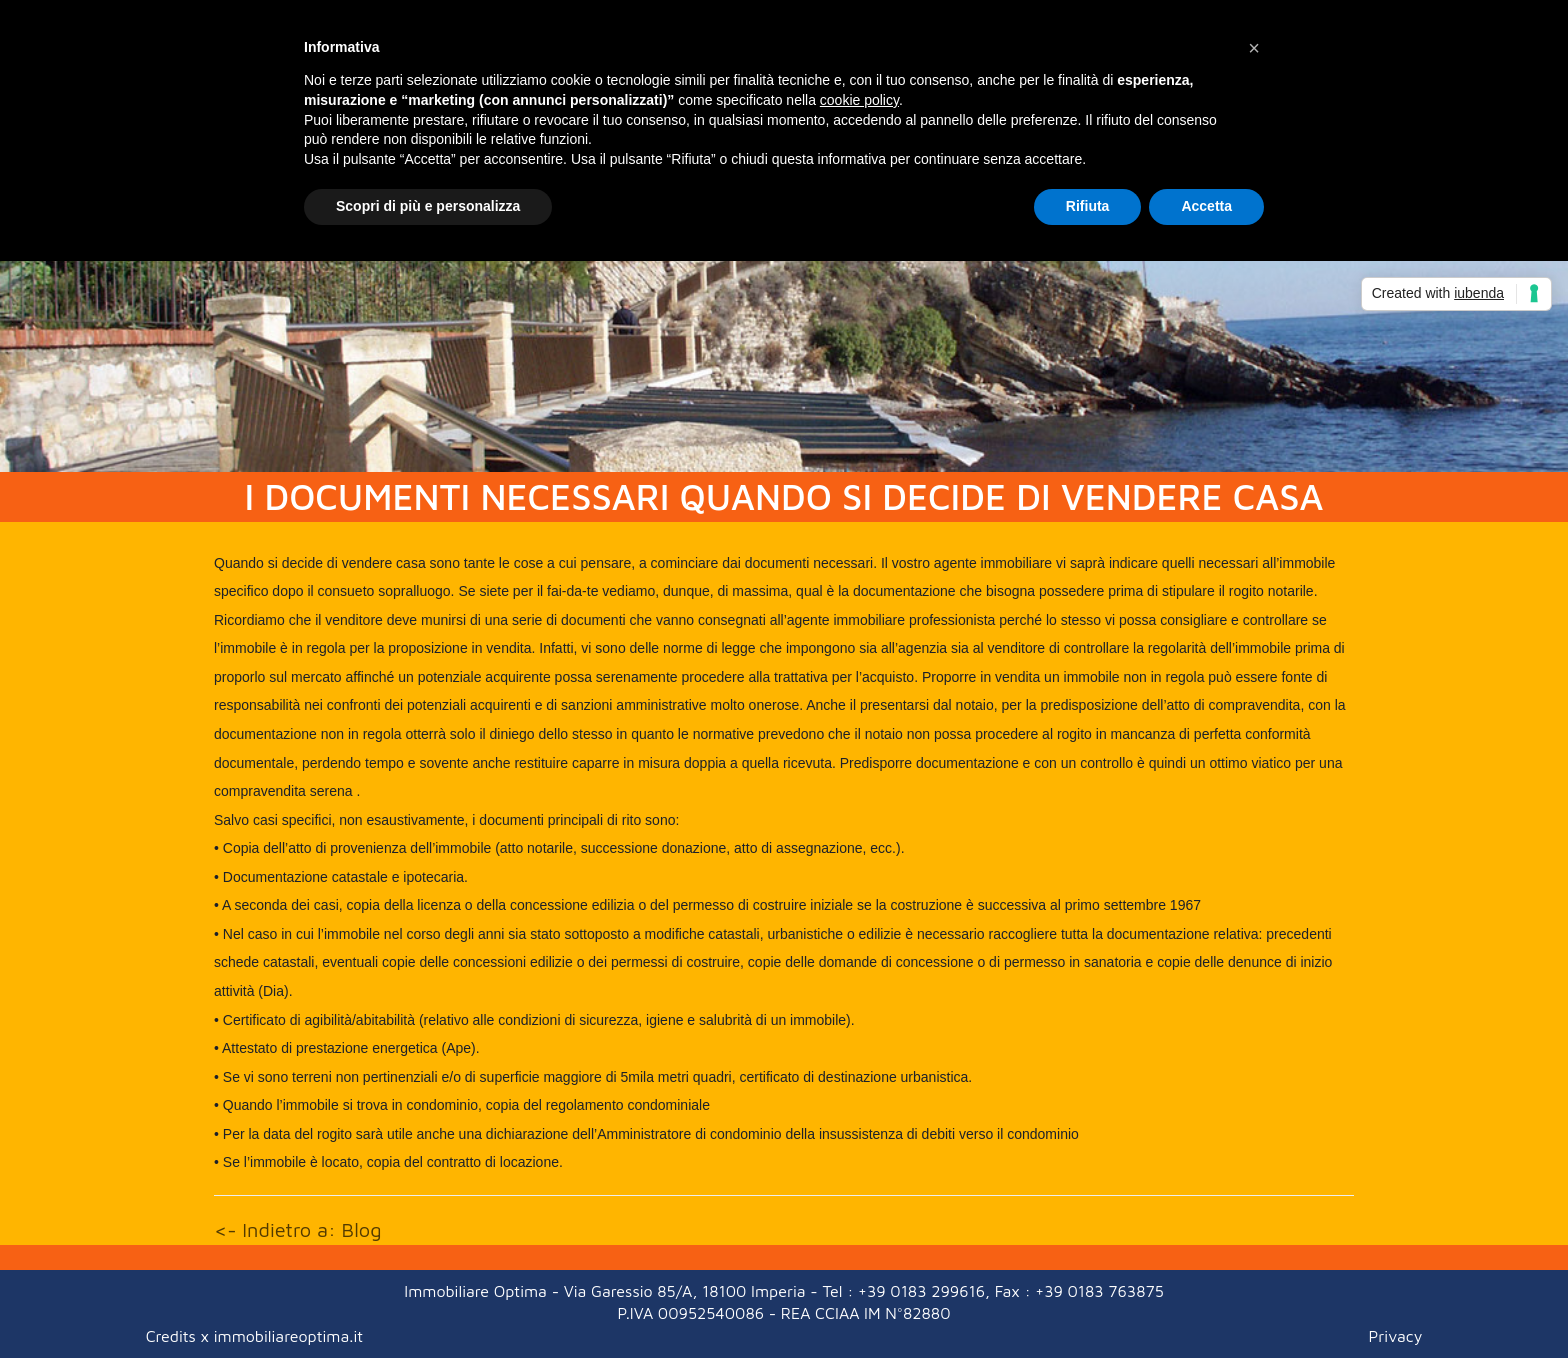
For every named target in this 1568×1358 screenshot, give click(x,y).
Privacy (1396, 1336)
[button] (1254, 48)
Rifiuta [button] (1088, 206)
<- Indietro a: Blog (298, 1229)
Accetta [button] (1206, 206)
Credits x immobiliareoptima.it (254, 1336)
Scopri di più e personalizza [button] (428, 206)
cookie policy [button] (859, 100)
